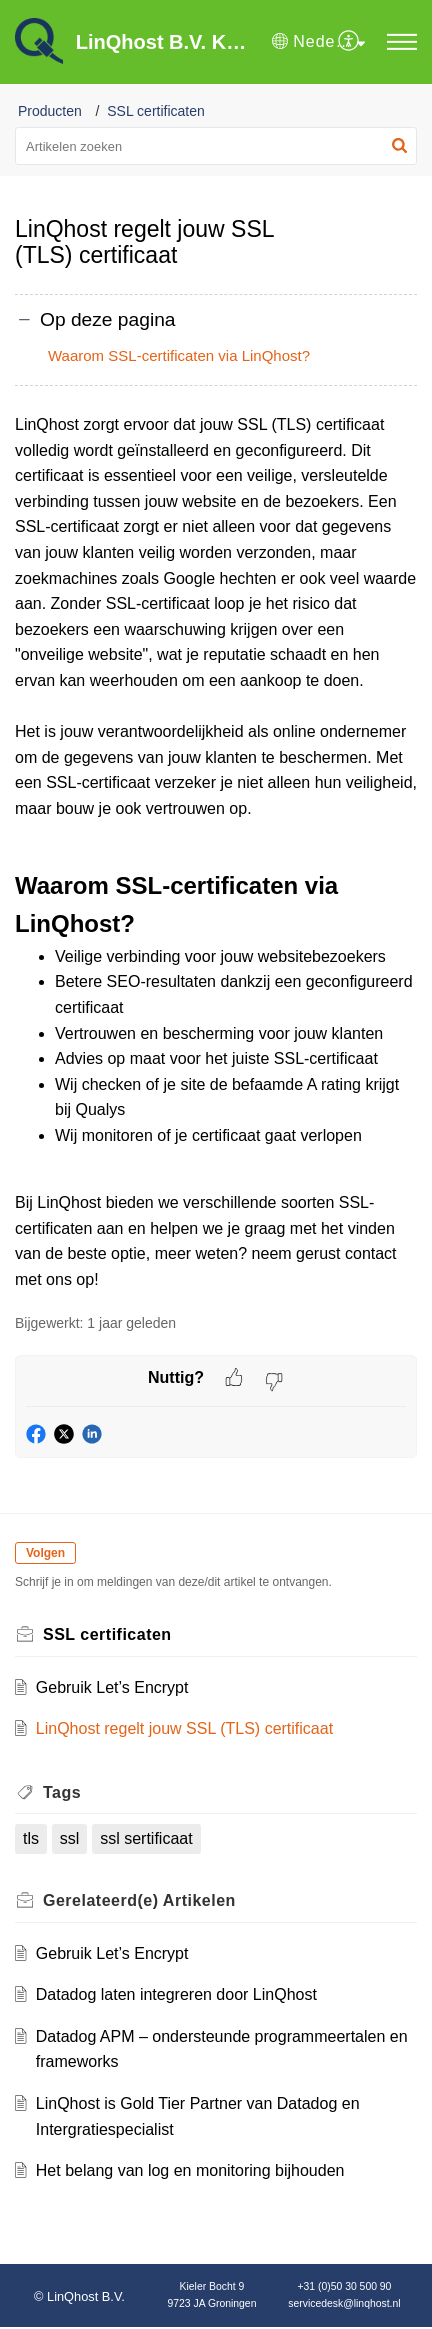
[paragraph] (216, 852)
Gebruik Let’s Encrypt (112, 1687)
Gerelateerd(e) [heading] (139, 1900)
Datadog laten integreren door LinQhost (176, 1994)
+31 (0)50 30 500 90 (345, 2286)
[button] (318, 42)
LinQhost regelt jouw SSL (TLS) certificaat (184, 1728)
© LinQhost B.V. (79, 2296)
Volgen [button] (45, 1553)
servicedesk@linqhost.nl (344, 2303)
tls (31, 1838)
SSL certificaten (156, 111)
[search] (216, 146)
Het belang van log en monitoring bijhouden (190, 2170)
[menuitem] (349, 42)
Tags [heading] (62, 1792)
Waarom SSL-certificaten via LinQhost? (179, 355)
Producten (50, 111)
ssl (70, 1838)
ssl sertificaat (146, 1838)
